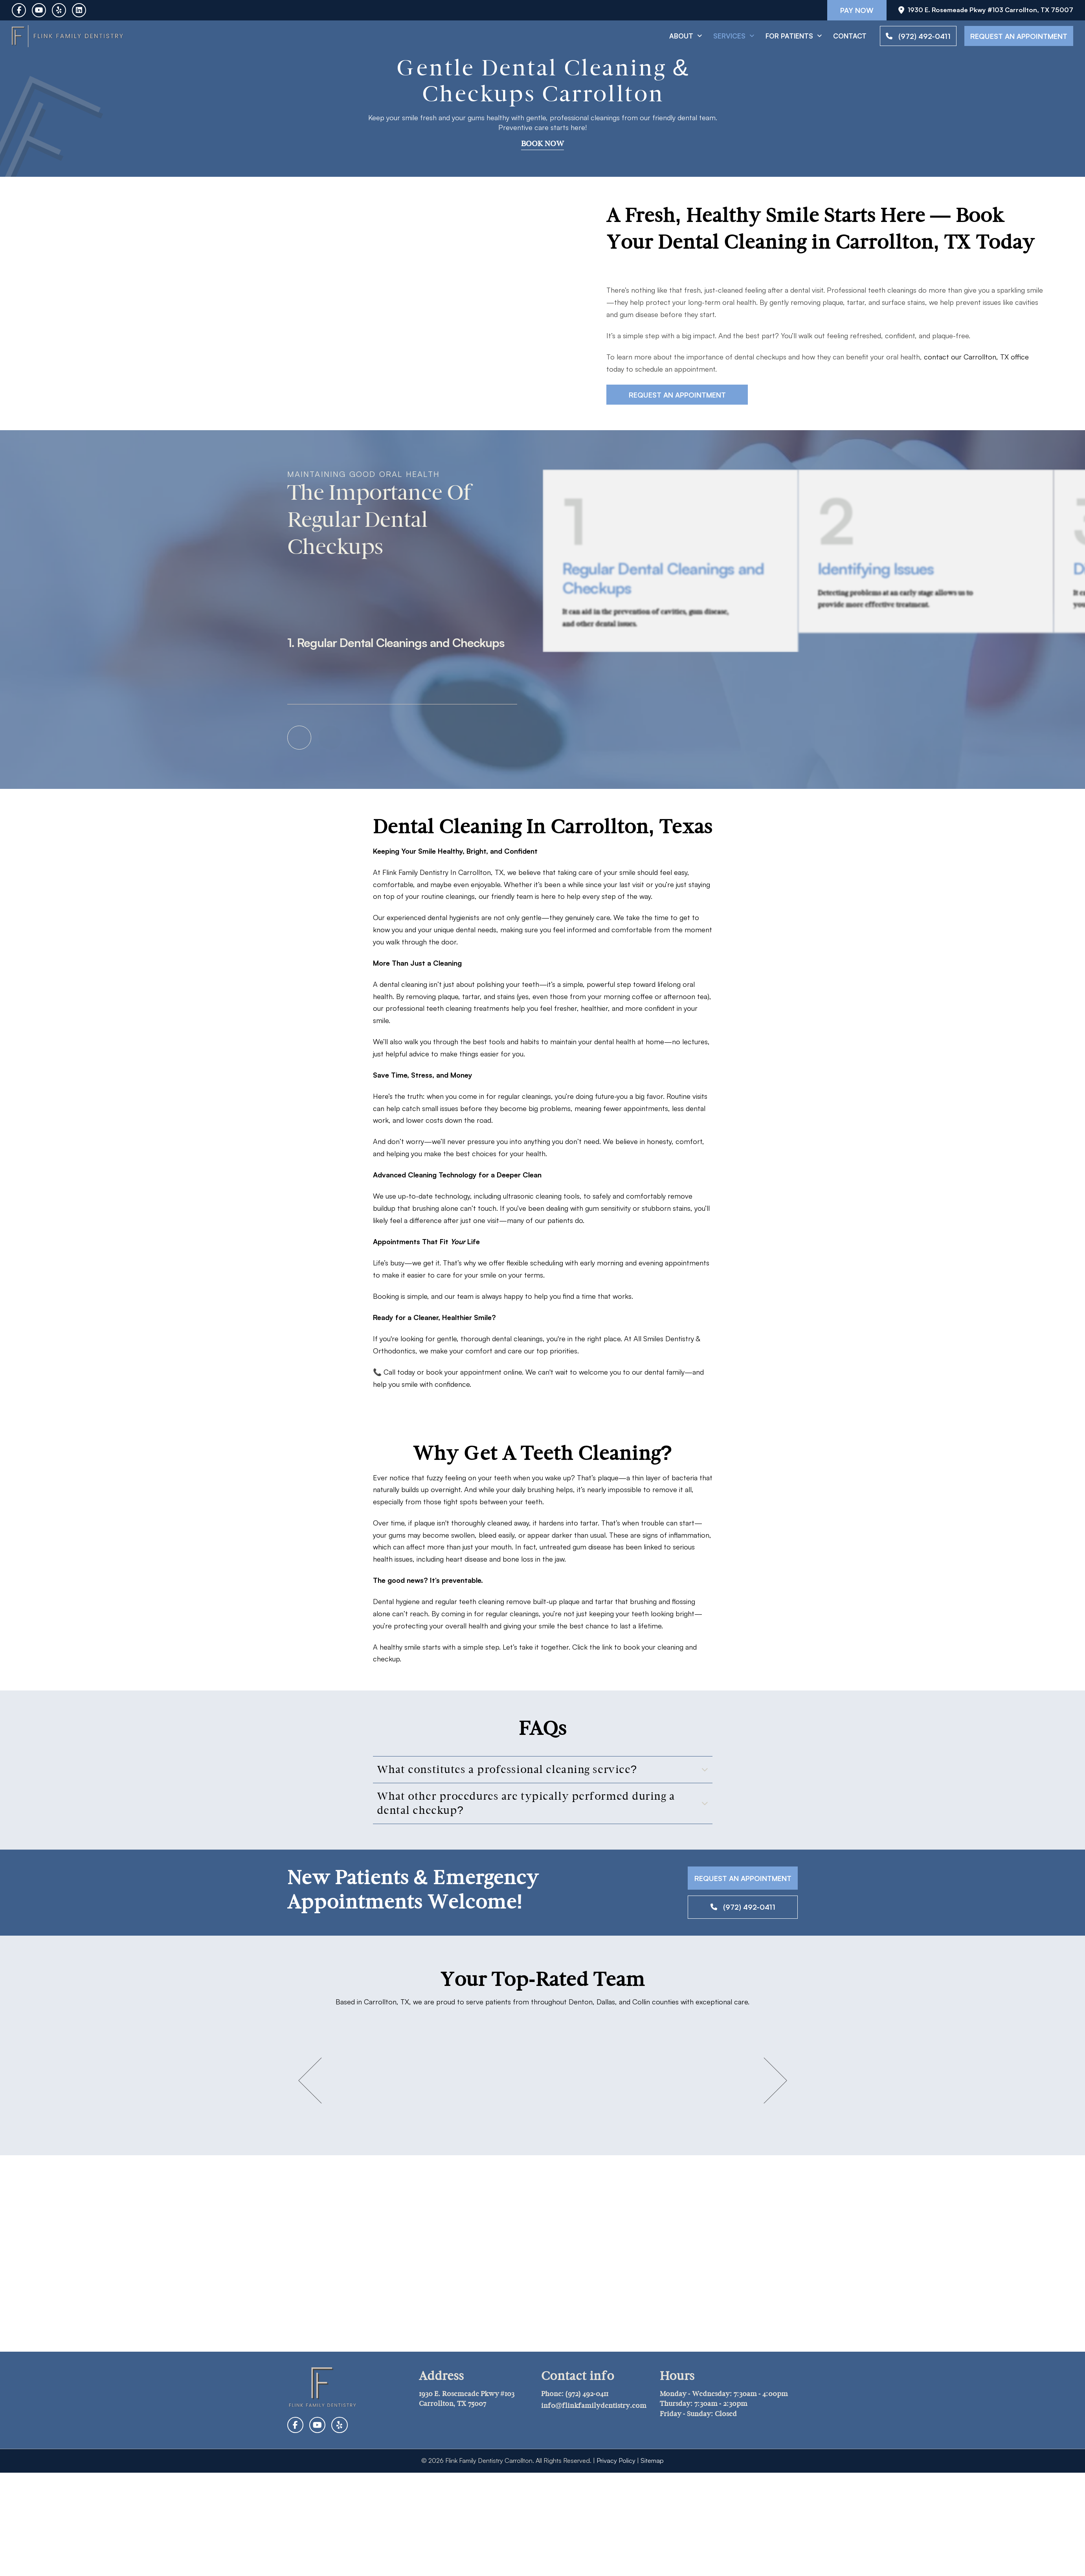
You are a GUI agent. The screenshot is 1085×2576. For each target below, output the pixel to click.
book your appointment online (474, 1372)
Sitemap (652, 2460)
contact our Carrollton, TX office (976, 356)
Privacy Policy (616, 2460)
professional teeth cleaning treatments (447, 1008)
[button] (542, 1769)
